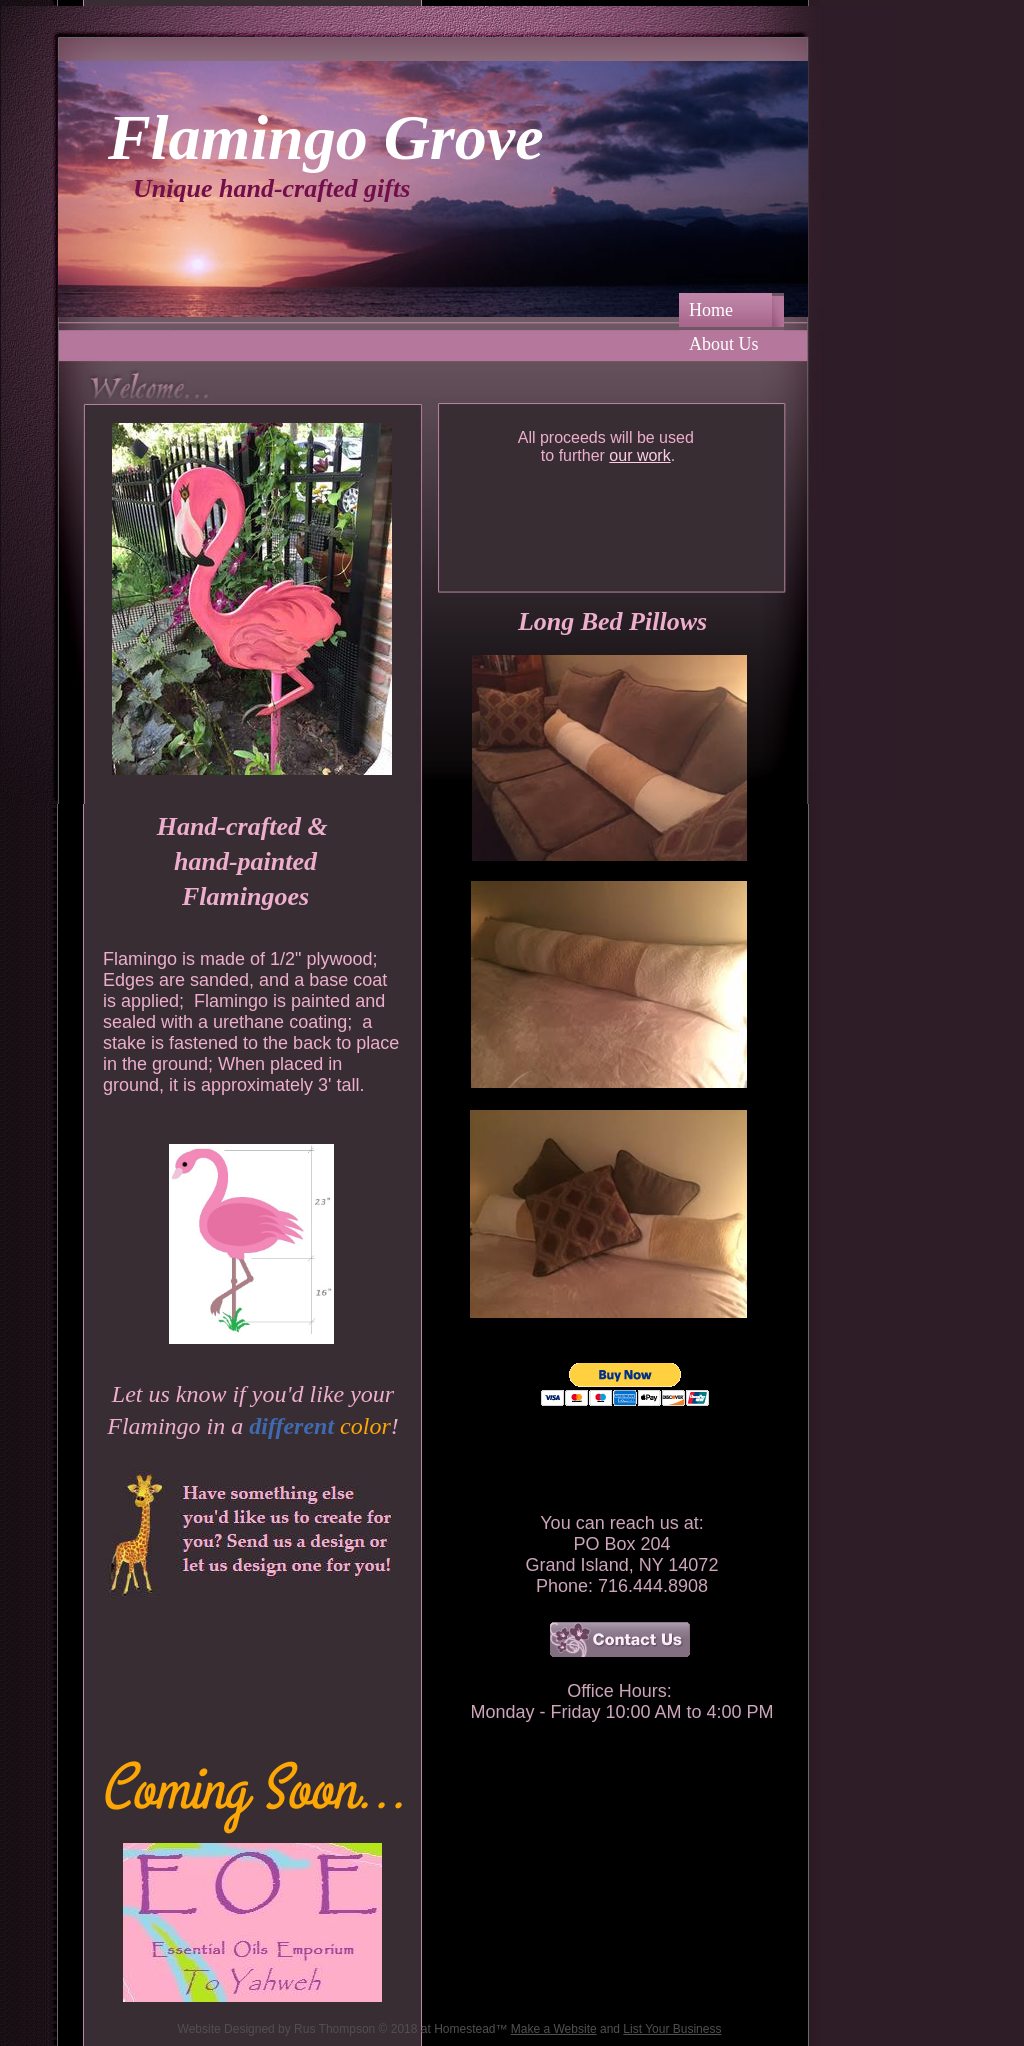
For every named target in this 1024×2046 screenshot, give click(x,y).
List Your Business (672, 2029)
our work (639, 455)
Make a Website (554, 2029)
